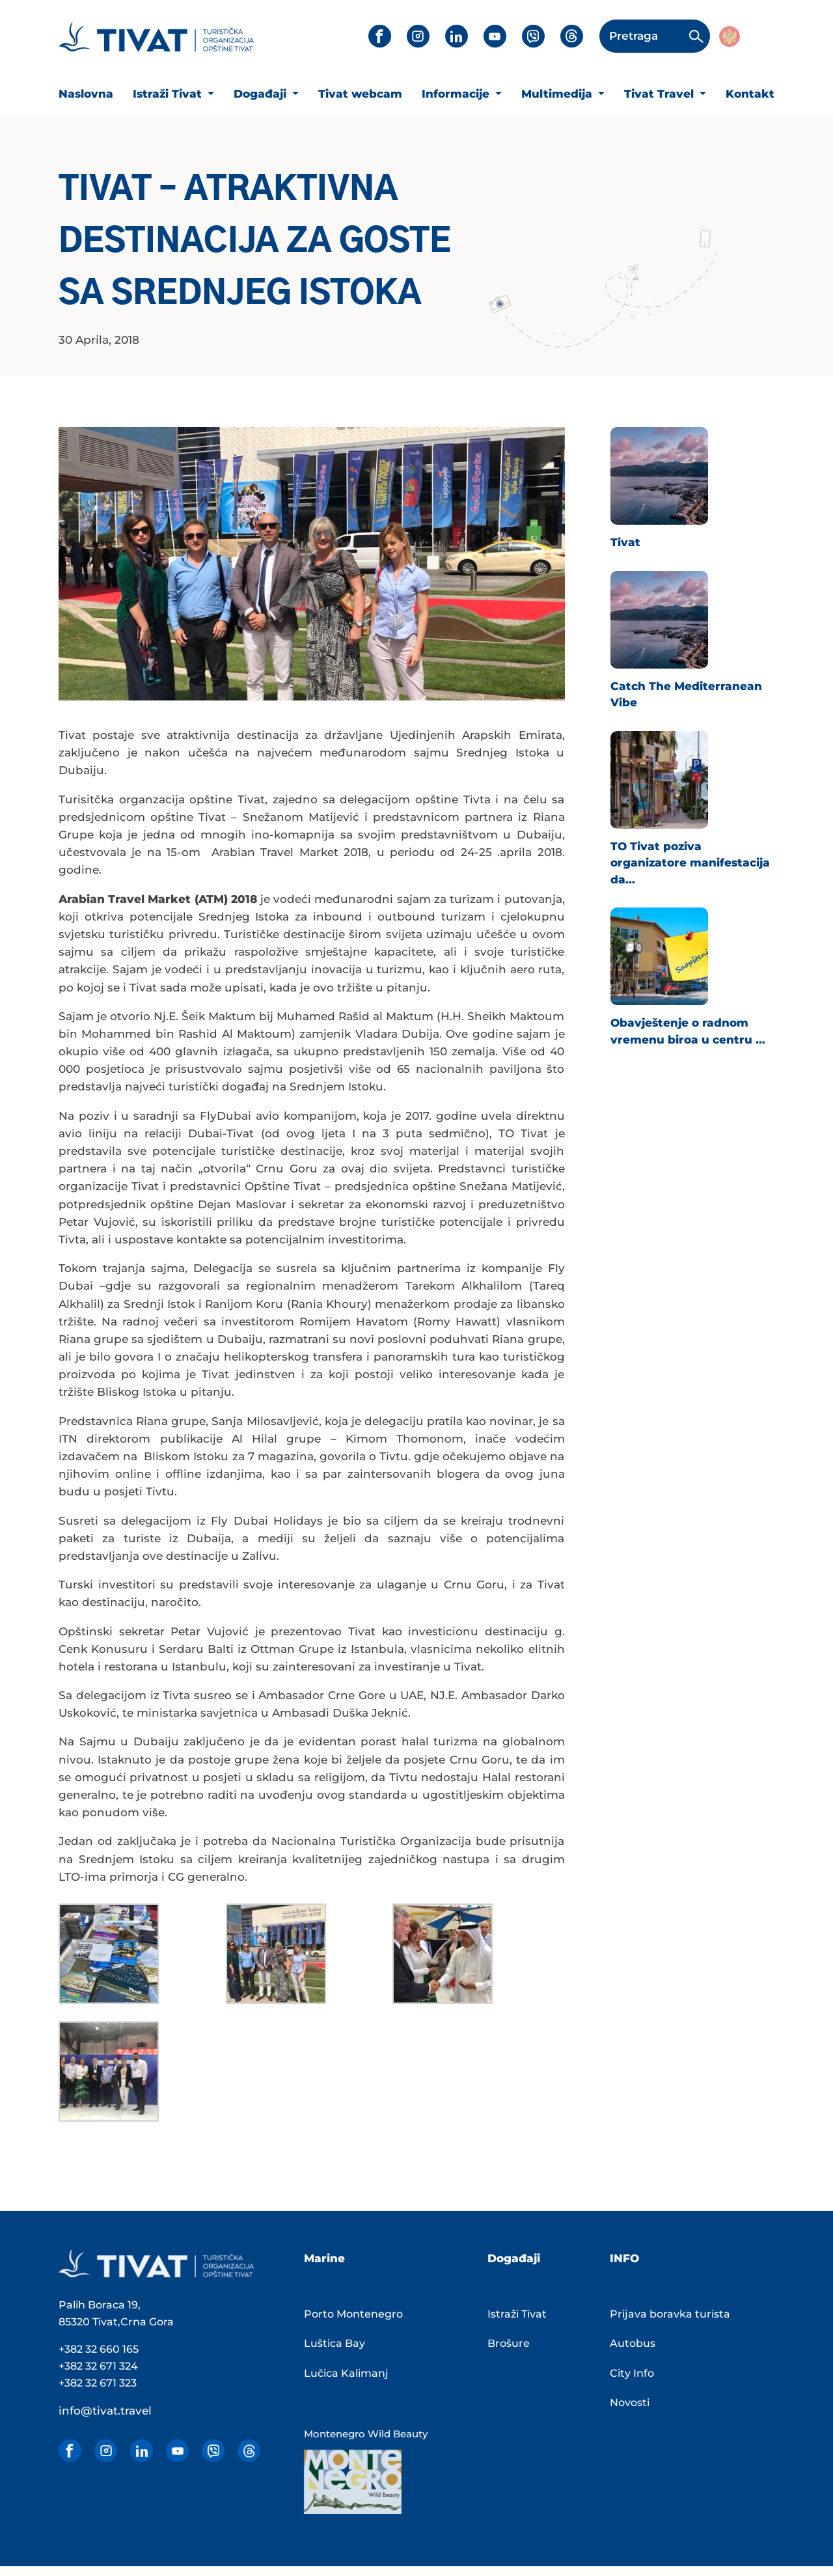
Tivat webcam (360, 93)
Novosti (629, 2402)
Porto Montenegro (353, 2314)
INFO (624, 2258)
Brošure (508, 2343)
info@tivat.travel (105, 2410)
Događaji (262, 93)
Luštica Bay (334, 2343)
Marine (324, 2258)
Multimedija (558, 93)
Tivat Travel (660, 93)
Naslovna (86, 93)
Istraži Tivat (169, 93)
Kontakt (750, 93)
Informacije (457, 93)
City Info (632, 2373)
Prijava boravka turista (670, 2314)
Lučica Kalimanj (346, 2373)
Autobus (632, 2343)
